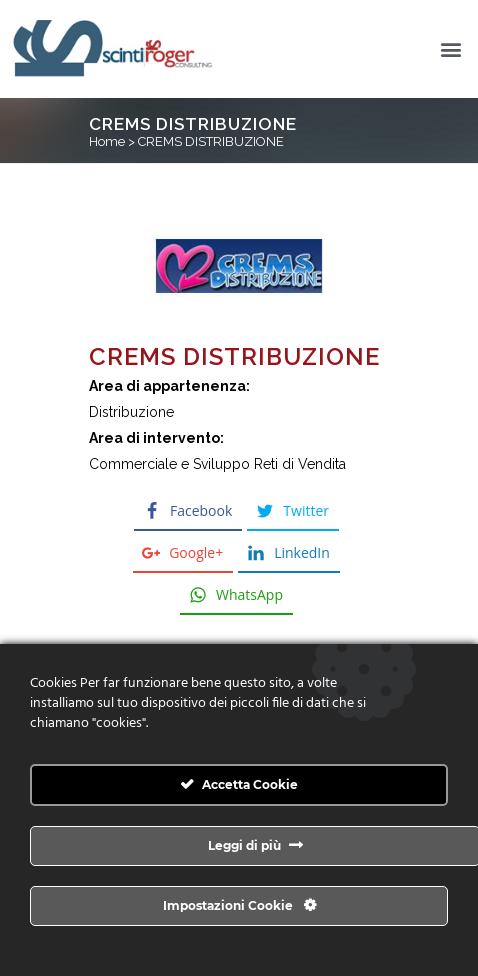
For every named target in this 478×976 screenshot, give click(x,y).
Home (107, 141)
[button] (451, 49)
